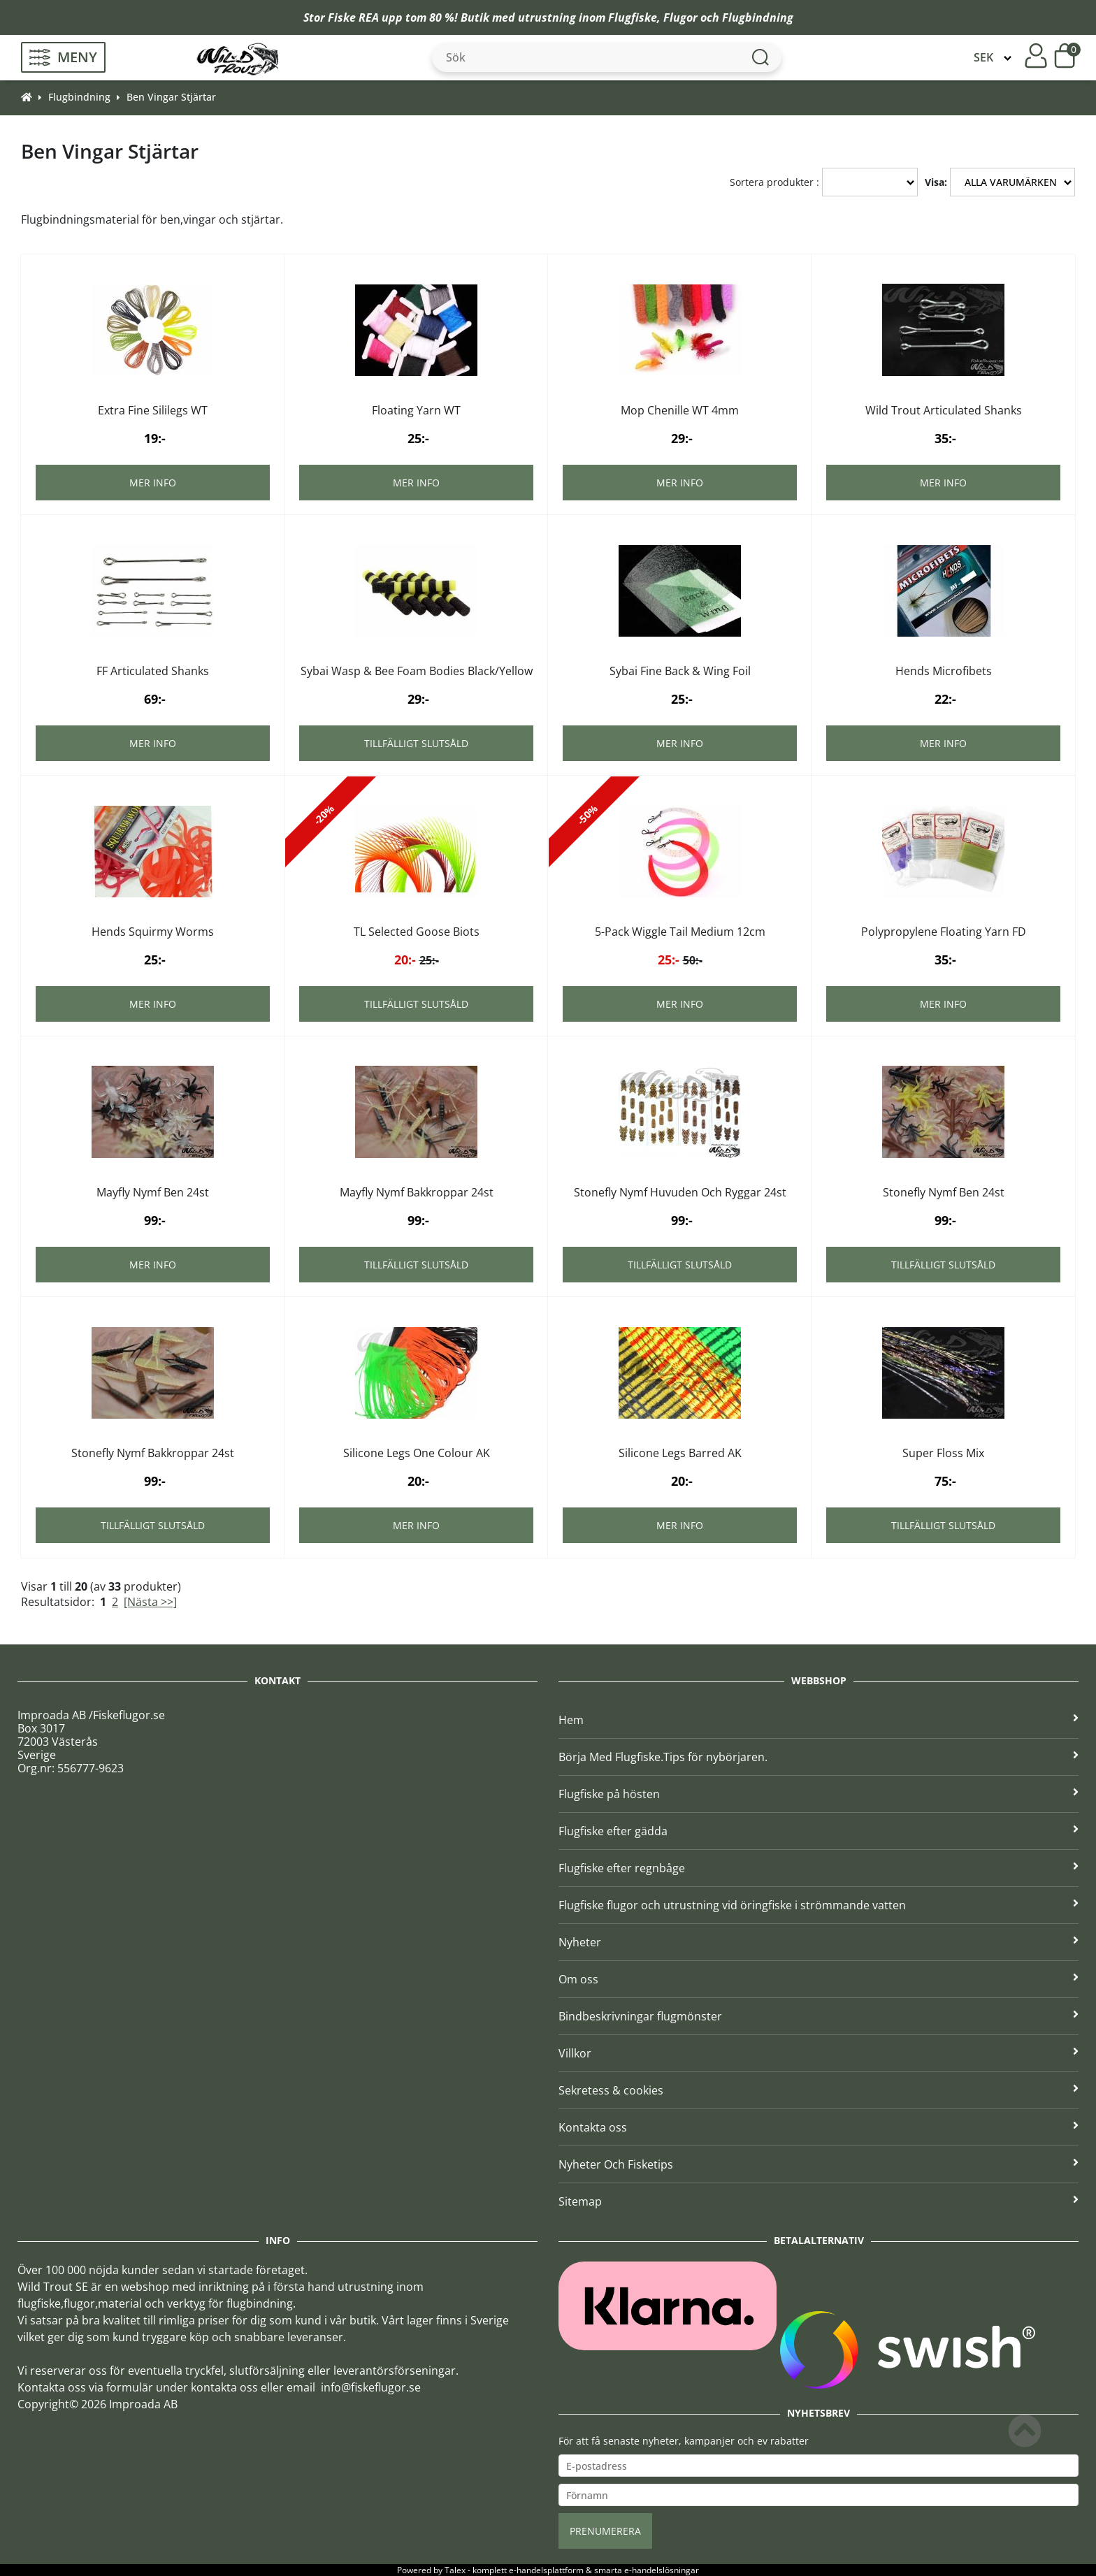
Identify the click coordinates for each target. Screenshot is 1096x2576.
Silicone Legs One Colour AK (416, 1453)
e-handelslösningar (661, 2570)
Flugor (680, 17)
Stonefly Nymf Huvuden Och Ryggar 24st (680, 1192)
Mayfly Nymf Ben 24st (152, 1192)
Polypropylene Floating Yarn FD (943, 931)
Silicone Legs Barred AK (680, 1453)
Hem (818, 1720)
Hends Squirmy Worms (153, 931)
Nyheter (818, 1942)
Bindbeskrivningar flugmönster (818, 2016)
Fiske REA (353, 17)
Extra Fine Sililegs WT (153, 410)
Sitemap (818, 2201)
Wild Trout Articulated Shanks (943, 410)
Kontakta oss (818, 2127)
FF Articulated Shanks (152, 671)
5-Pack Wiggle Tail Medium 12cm (680, 931)
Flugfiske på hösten (818, 1794)
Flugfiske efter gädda (818, 1831)
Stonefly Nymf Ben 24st (943, 1192)
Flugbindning (757, 17)
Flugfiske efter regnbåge (818, 1868)
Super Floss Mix (943, 1453)
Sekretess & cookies (818, 2090)
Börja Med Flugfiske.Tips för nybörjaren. (818, 1757)
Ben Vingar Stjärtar (171, 96)
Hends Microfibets (943, 671)
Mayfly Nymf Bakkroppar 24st (416, 1192)
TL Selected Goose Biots (417, 931)
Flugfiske (632, 17)
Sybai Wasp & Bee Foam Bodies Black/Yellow (417, 671)
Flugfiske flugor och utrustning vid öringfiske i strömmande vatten (818, 1905)
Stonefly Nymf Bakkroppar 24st (152, 1453)
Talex (455, 2570)
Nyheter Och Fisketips (818, 2164)
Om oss (818, 1979)
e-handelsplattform (546, 2570)
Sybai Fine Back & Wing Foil (680, 671)
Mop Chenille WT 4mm (680, 410)
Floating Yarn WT (416, 410)
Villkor (818, 2053)
